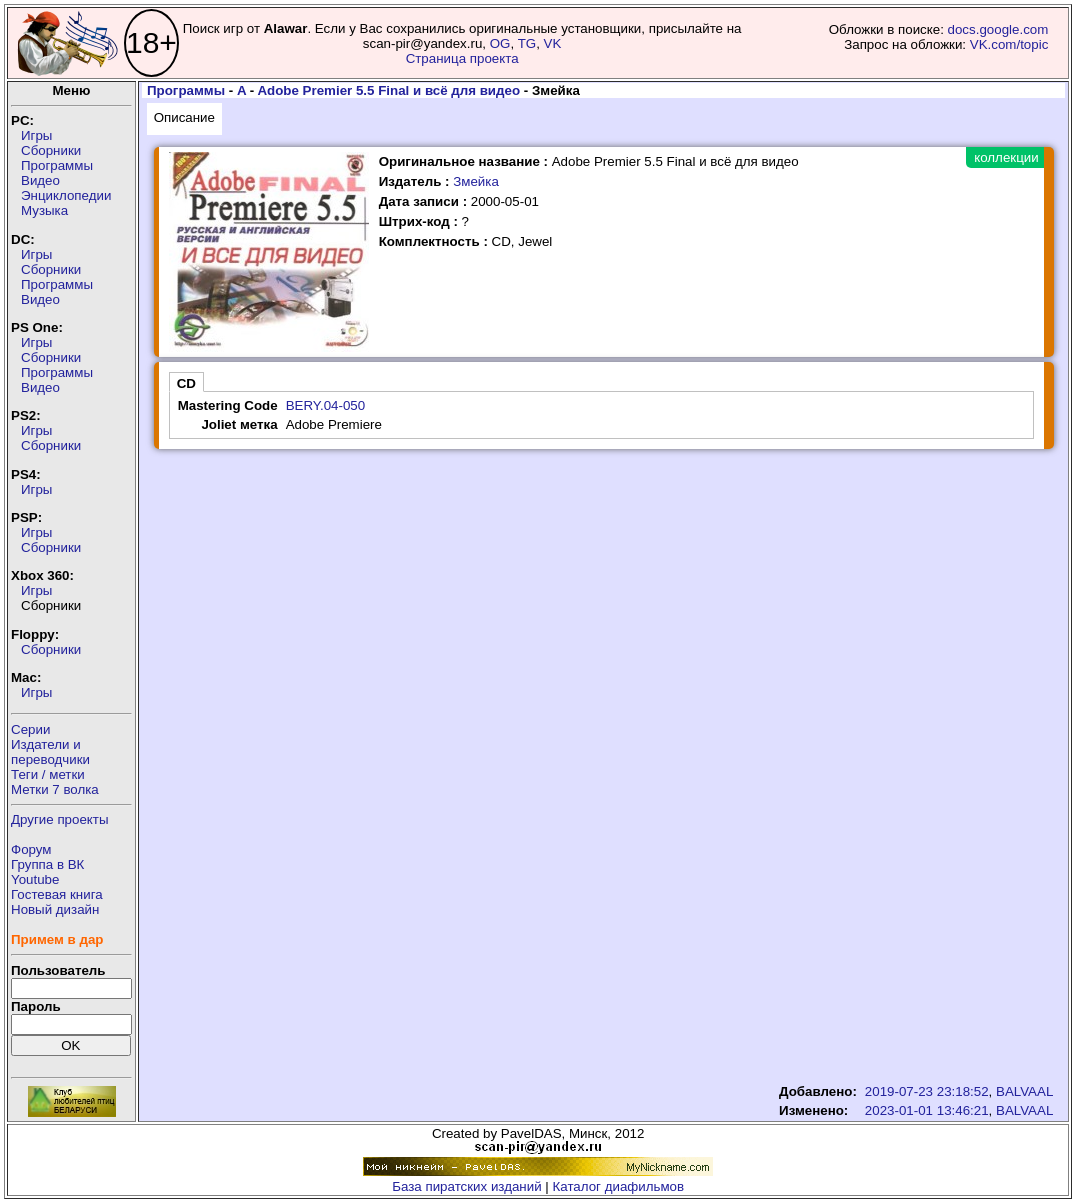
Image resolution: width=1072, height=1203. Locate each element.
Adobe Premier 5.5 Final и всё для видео (388, 90)
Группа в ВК (47, 864)
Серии (30, 729)
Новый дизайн (55, 909)
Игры (36, 135)
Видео (40, 180)
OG (500, 43)
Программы (57, 165)
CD (186, 383)
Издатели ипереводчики (50, 752)
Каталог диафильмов (619, 1186)
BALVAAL (1024, 1091)
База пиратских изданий (466, 1186)
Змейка (476, 181)
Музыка (44, 210)
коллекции (1006, 157)
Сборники (51, 150)
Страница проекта (462, 58)
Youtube (35, 879)
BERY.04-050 (326, 405)
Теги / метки (48, 774)
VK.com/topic (1009, 44)
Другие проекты (60, 819)
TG (527, 43)
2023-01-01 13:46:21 (927, 1110)
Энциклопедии (66, 195)
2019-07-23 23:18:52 (927, 1091)
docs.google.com (998, 29)
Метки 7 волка (55, 789)
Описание (184, 117)
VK (553, 43)
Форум (31, 849)
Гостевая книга (57, 894)
